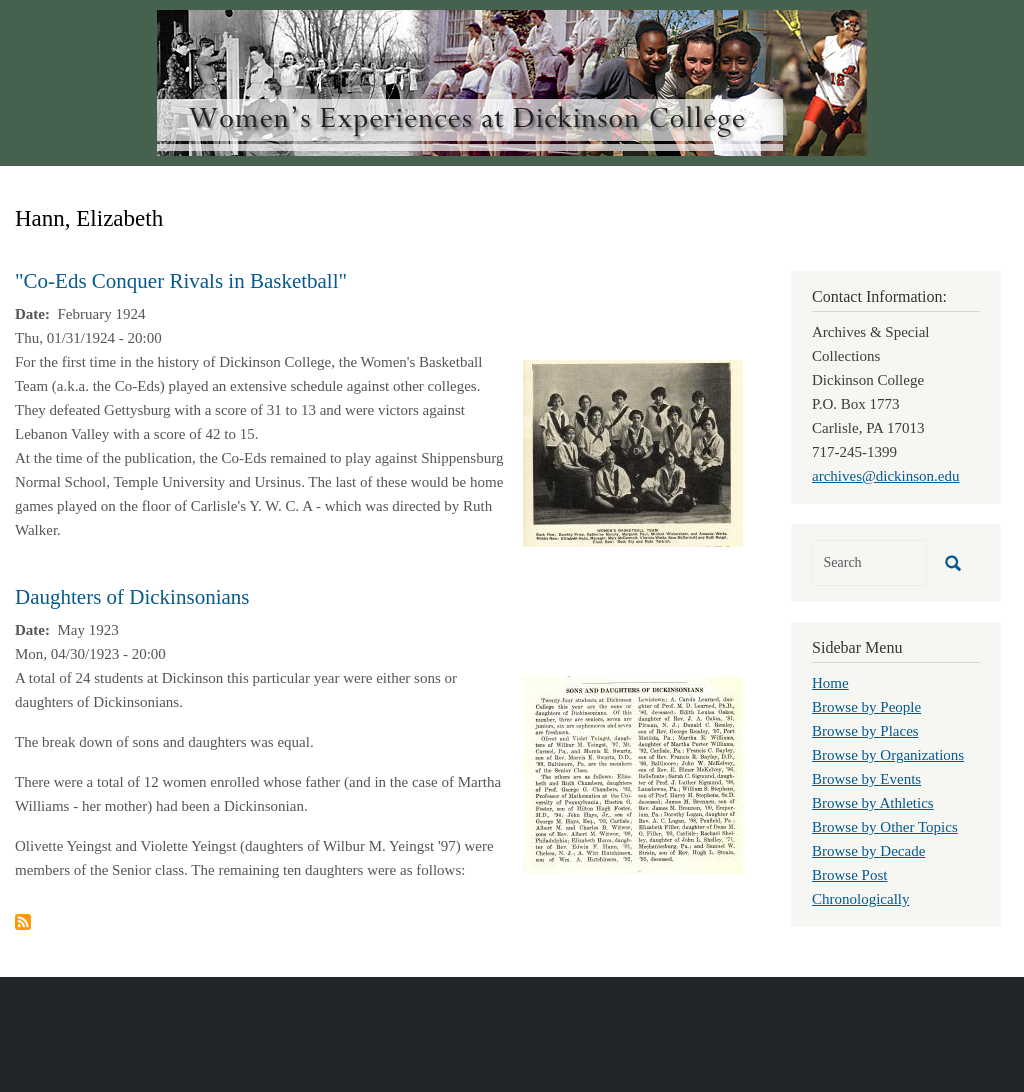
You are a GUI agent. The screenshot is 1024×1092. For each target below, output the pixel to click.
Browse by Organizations (888, 755)
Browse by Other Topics (885, 827)
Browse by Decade (868, 851)
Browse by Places (865, 731)
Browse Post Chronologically (861, 887)
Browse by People (866, 707)
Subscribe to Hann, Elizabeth (23, 922)
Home (830, 683)
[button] (633, 452)
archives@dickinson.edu (886, 476)
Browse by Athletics (873, 803)
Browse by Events (866, 779)
